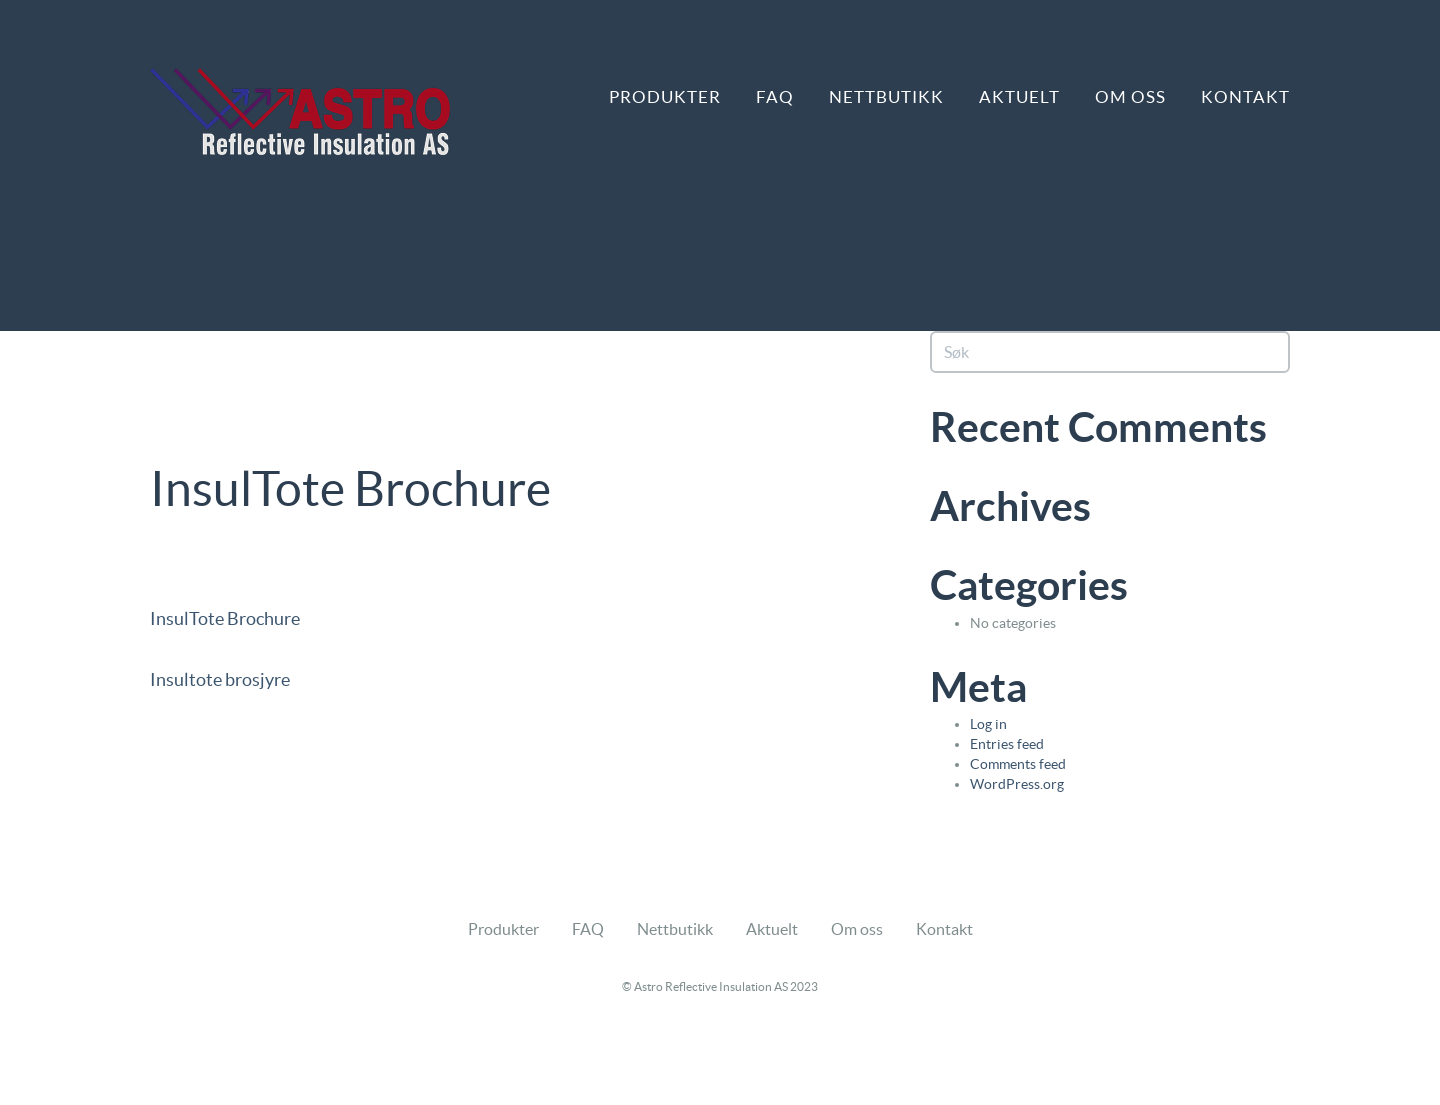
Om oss (1130, 96)
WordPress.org (1017, 784)
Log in (988, 724)
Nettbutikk (886, 96)
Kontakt (1245, 96)
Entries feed (1007, 744)
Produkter (665, 96)
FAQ (775, 96)
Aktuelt (1019, 96)
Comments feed (1018, 764)
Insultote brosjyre (220, 679)
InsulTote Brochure (225, 618)
